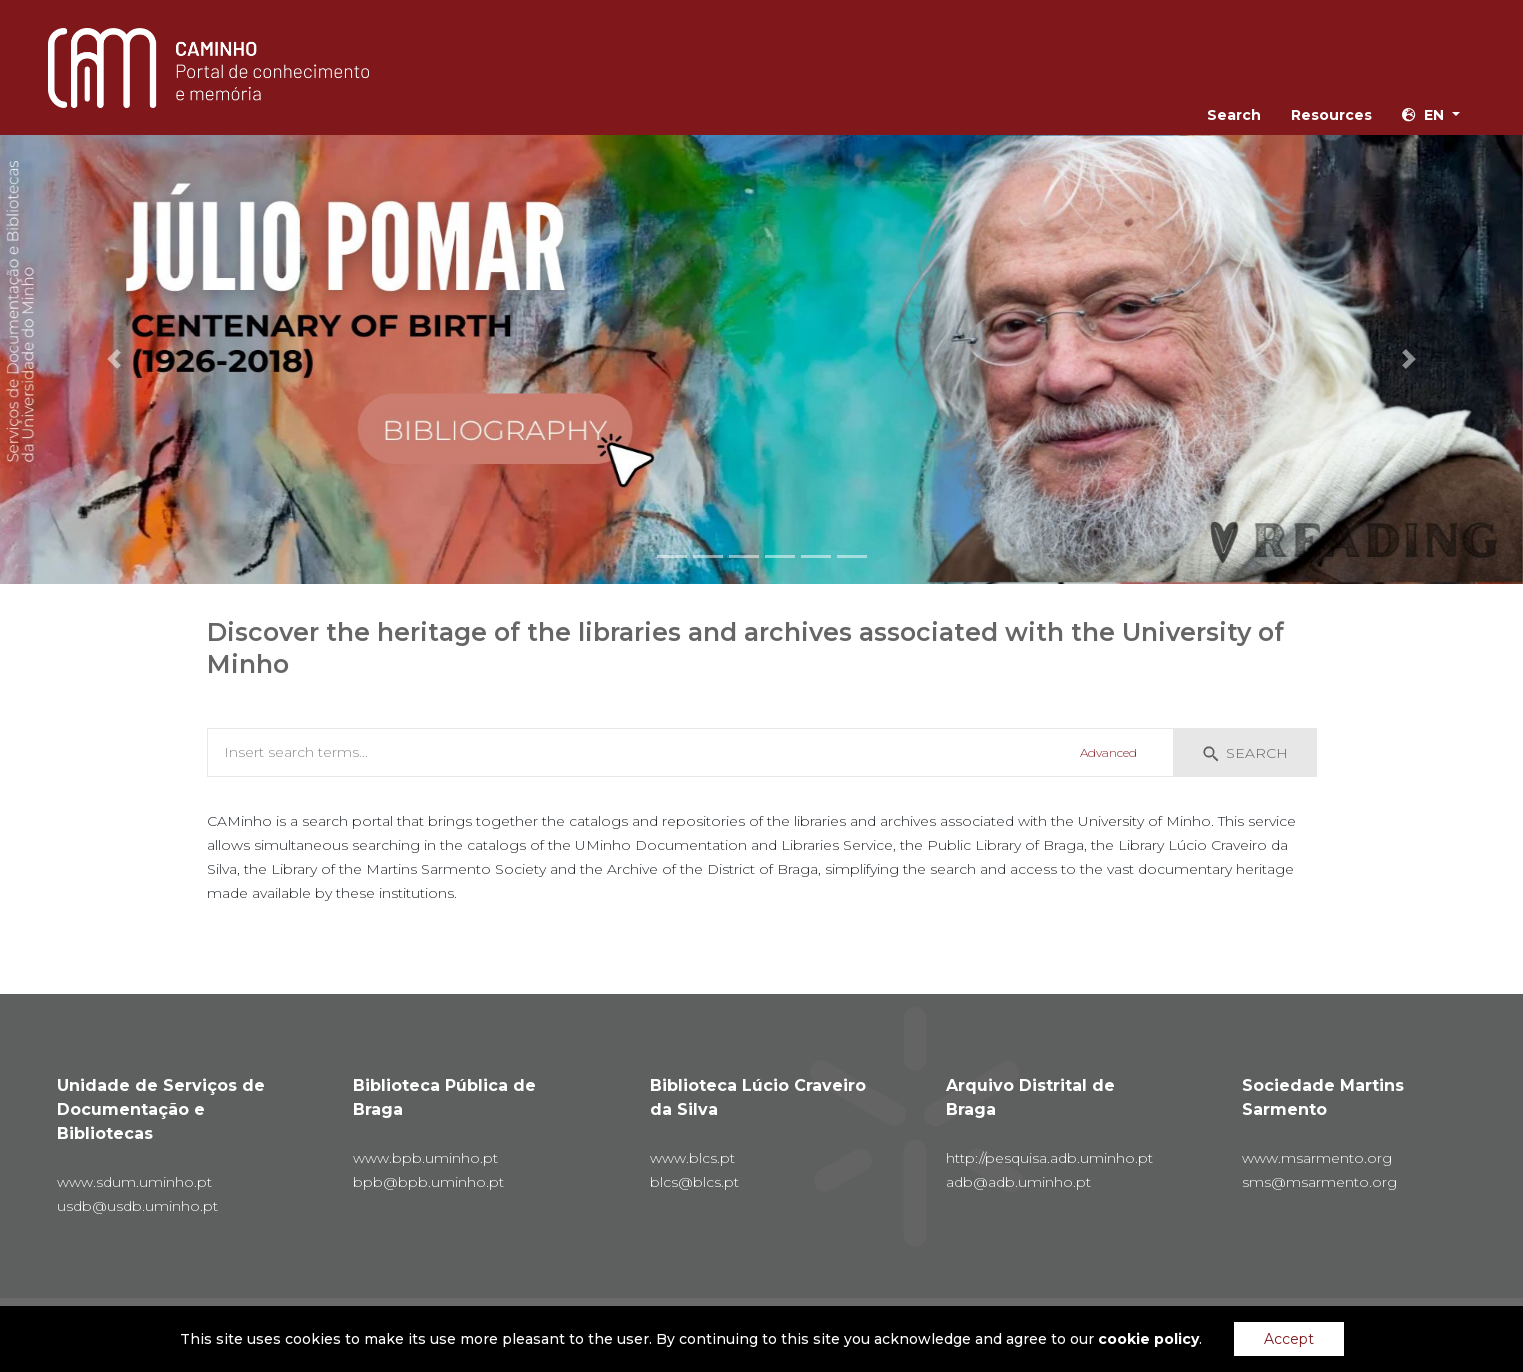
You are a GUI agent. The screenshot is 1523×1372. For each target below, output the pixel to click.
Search (1234, 115)
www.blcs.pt (692, 1158)
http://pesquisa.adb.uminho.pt (1049, 1158)
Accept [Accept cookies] (1289, 1339)
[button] (114, 359)
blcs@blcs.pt (694, 1182)
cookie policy (1148, 1339)
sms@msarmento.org (1319, 1182)
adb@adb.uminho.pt (1018, 1182)
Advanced (1108, 752)
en (1423, 115)
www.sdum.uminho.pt (134, 1182)
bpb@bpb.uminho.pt (428, 1182)
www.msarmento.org (1317, 1158)
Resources (1331, 115)
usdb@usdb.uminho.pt (137, 1206)
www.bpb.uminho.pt (425, 1158)
